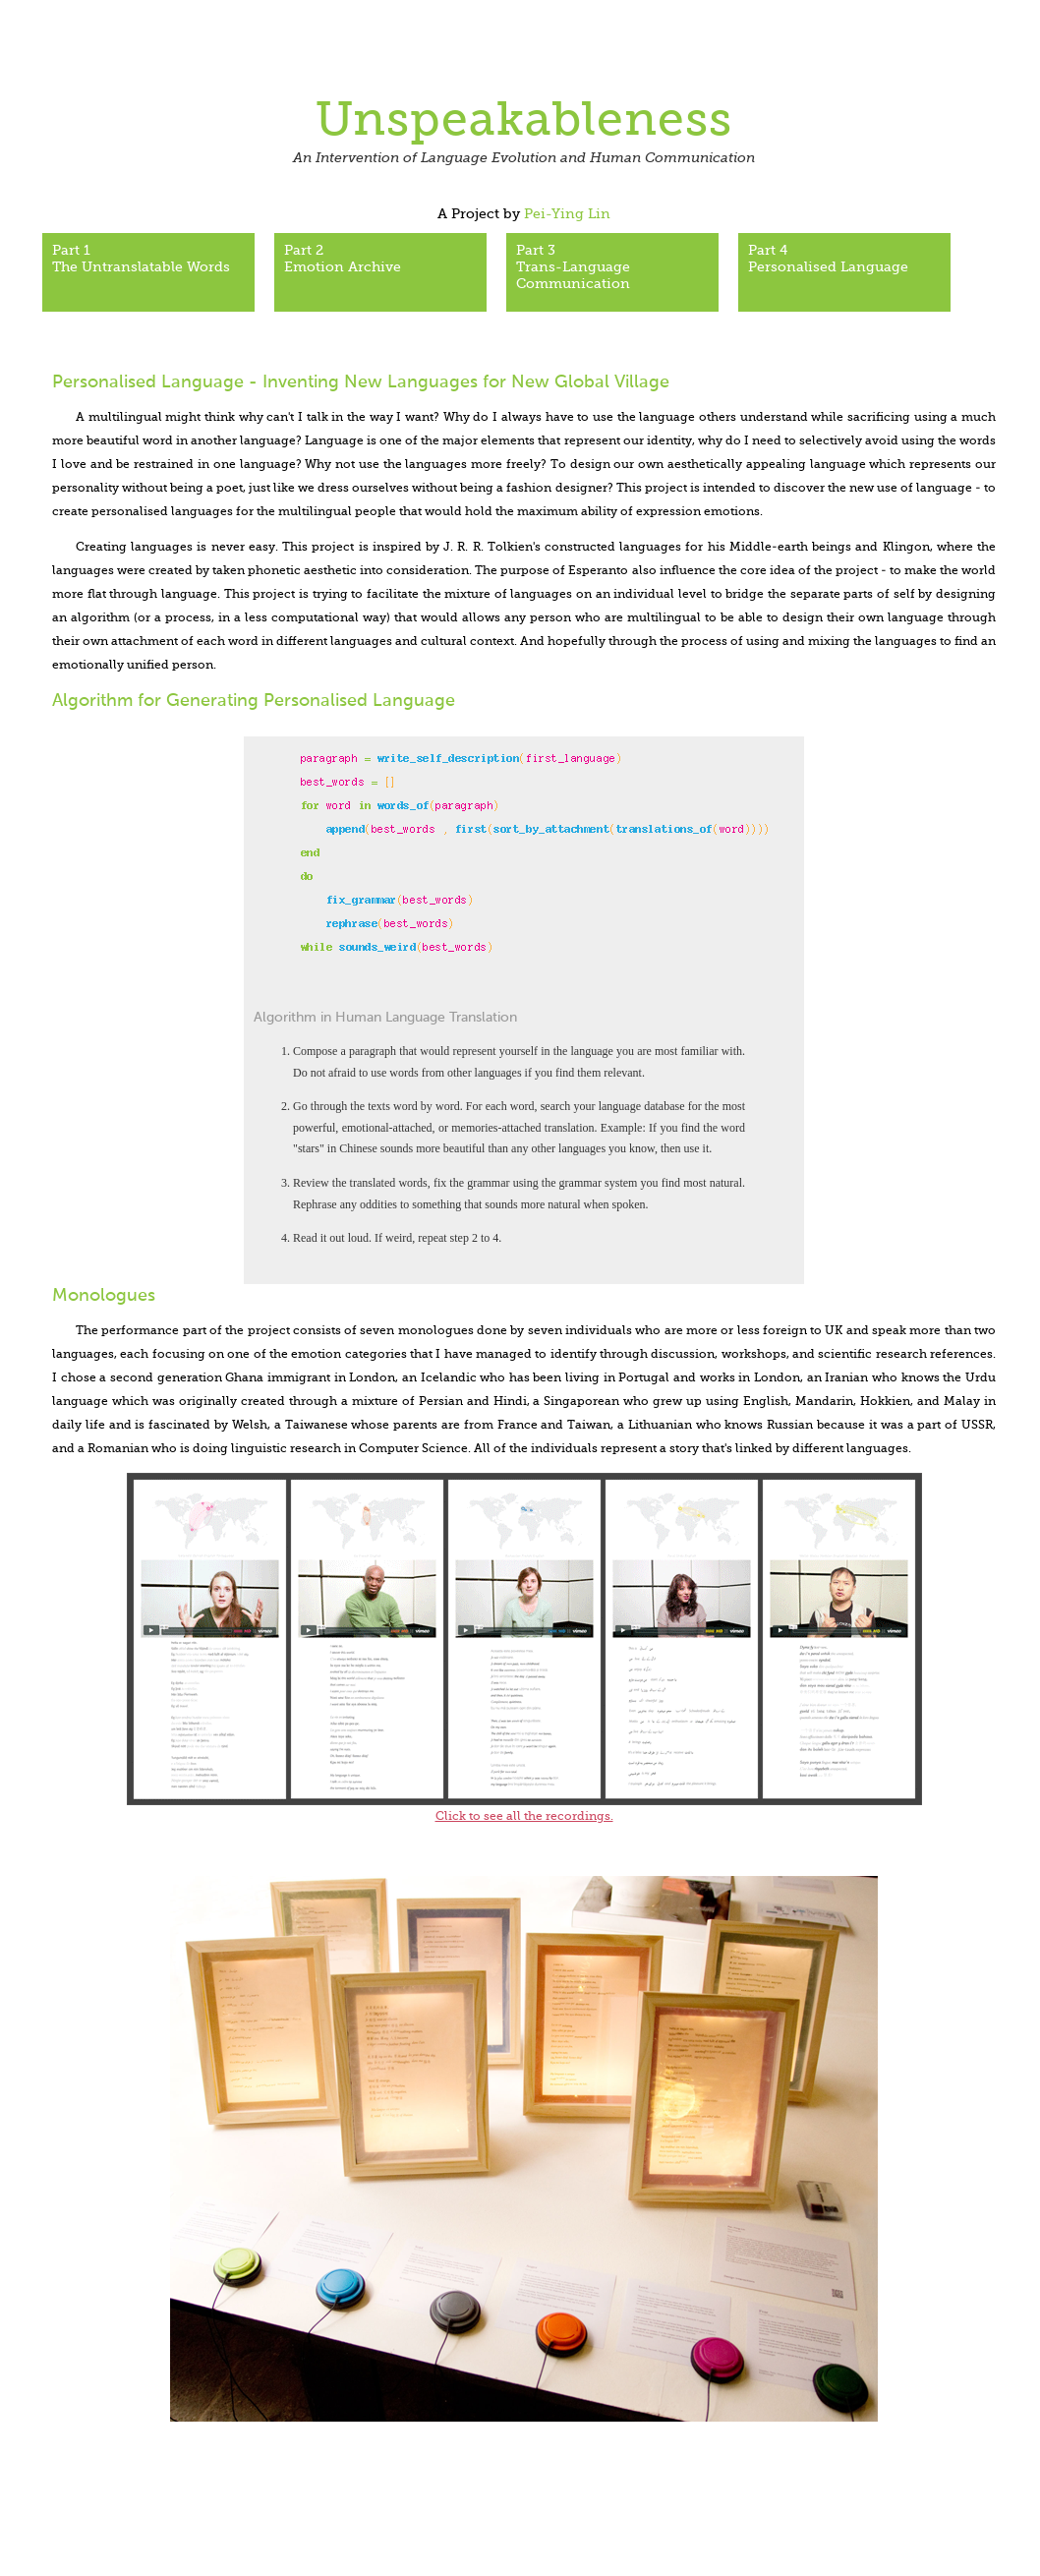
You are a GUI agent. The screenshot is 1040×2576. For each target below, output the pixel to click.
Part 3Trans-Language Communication (573, 267)
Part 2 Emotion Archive (342, 259)
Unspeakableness (524, 122)
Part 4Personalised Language (828, 259)
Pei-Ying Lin (567, 214)
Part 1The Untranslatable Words (141, 259)
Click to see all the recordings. (524, 1817)
